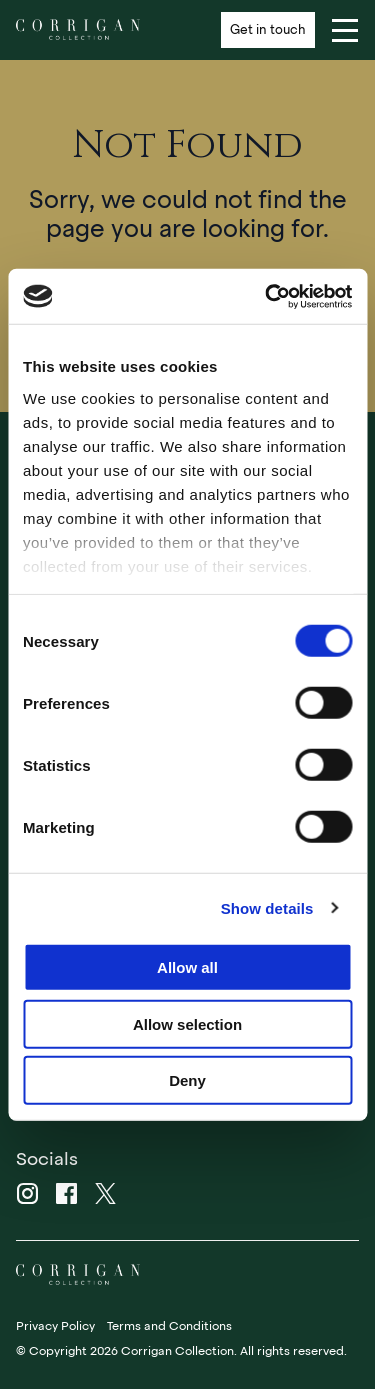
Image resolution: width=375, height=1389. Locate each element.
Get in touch (268, 29)
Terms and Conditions (169, 1326)
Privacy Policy (55, 1326)
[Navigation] (345, 30)
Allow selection (187, 1023)
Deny (187, 1080)
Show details (267, 907)
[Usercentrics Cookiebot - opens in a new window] (267, 296)
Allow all (187, 967)
